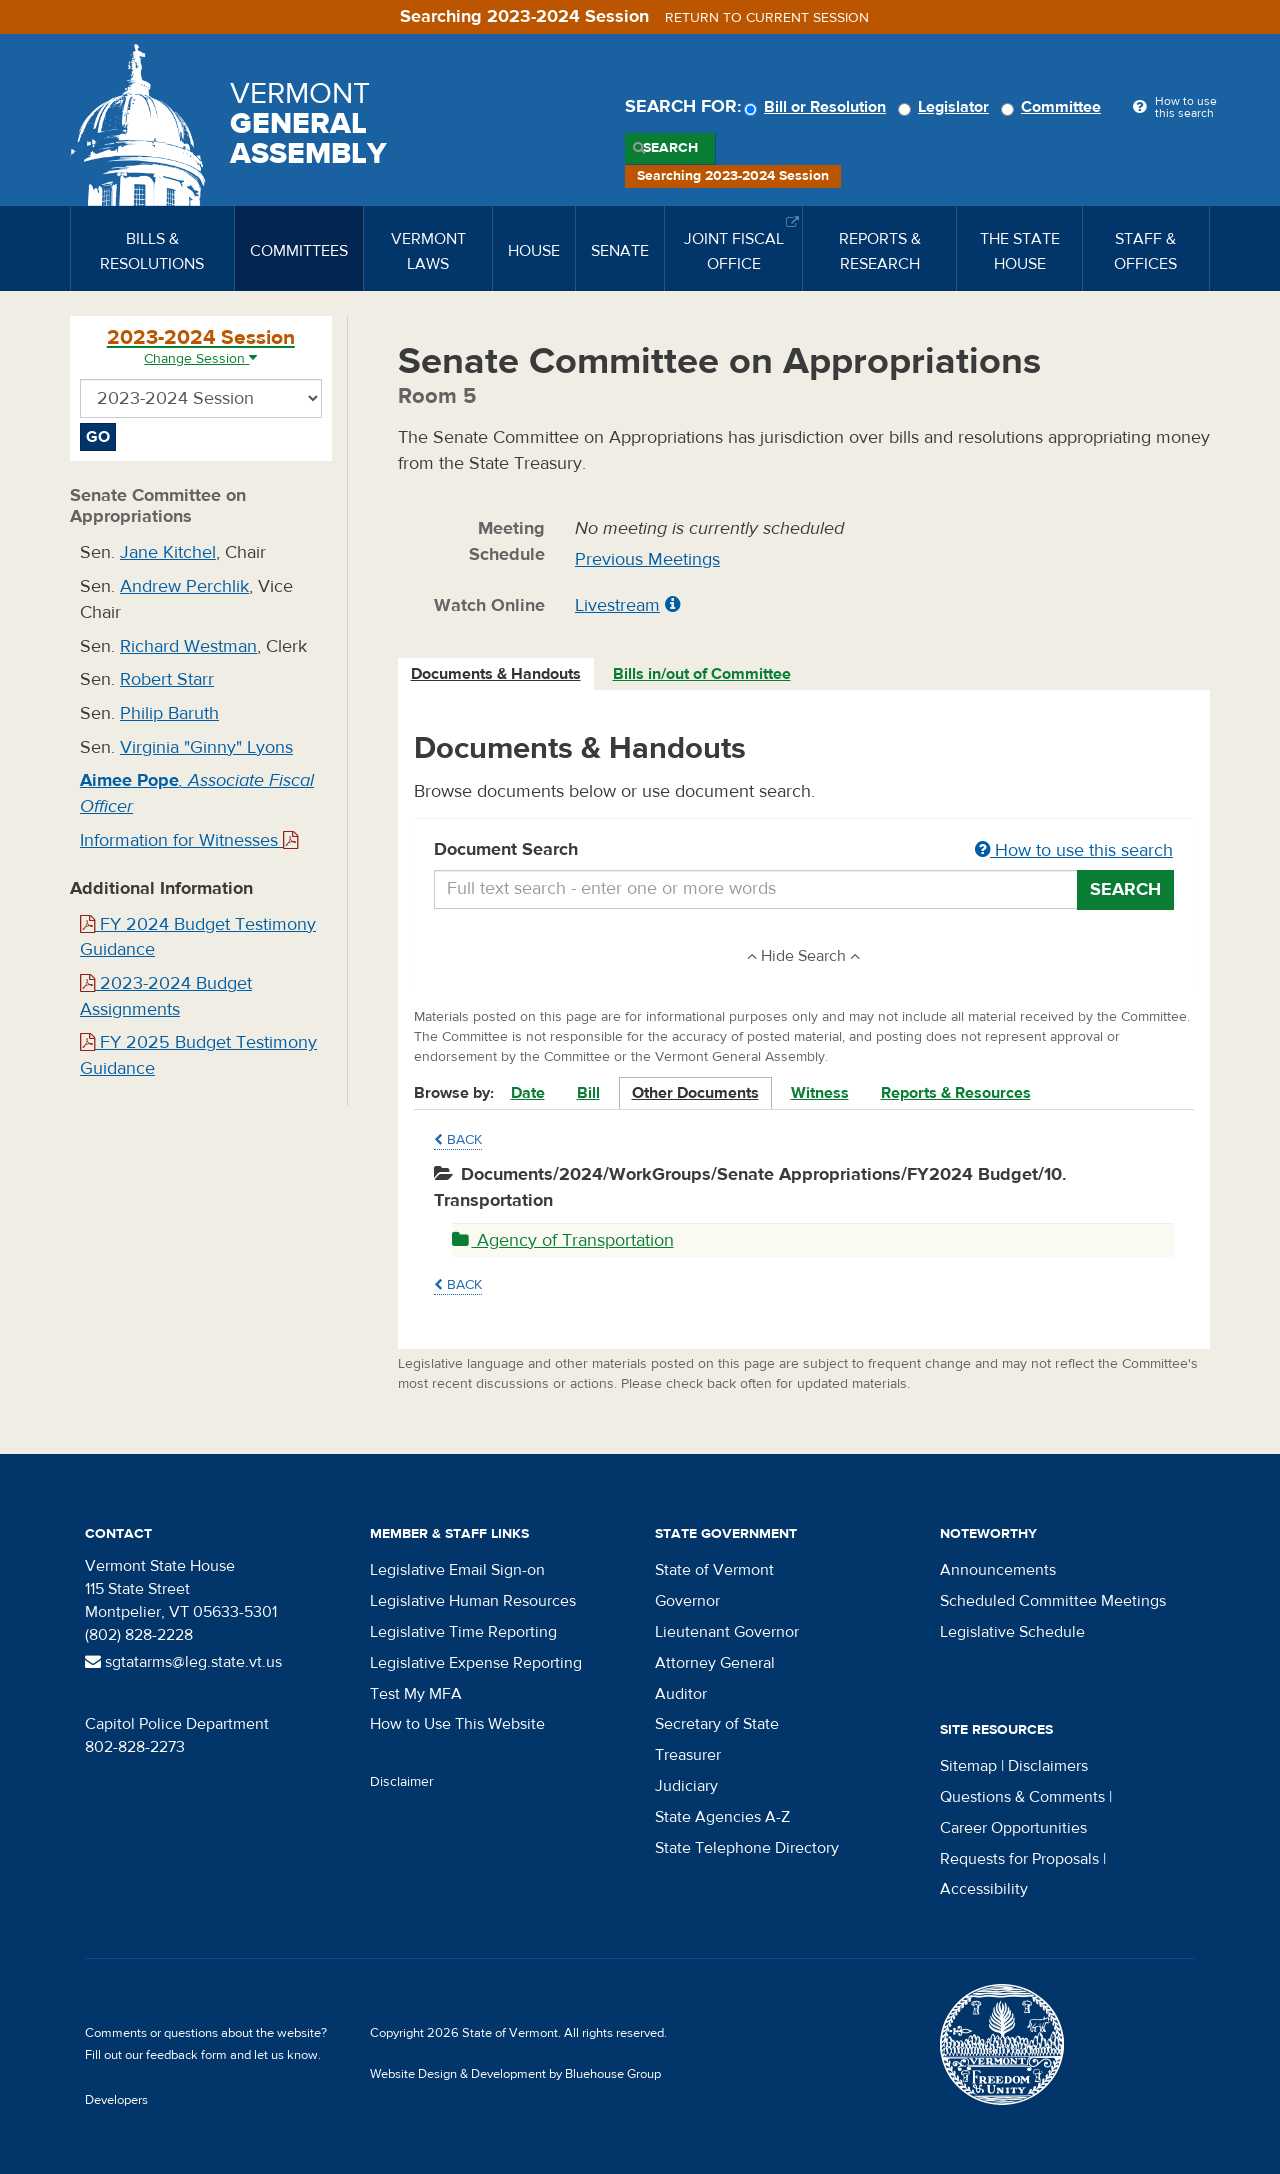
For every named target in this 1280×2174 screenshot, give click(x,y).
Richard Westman (188, 646)
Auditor (681, 1694)
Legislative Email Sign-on (457, 1570)
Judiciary (686, 1786)
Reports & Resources (956, 1093)
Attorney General (715, 1663)
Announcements (998, 1570)
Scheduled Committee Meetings (1053, 1601)
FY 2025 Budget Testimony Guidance (198, 1055)
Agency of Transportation (563, 1240)
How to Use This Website (457, 1724)
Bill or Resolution (818, 107)
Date (528, 1093)
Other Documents (695, 1093)
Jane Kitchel (168, 552)
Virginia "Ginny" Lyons (206, 747)
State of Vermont (714, 1570)
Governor (687, 1601)
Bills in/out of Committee (702, 674)
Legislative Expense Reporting (476, 1663)
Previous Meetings (647, 559)
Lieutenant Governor (727, 1632)
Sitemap (968, 1766)
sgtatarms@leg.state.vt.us (183, 1662)
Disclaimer (402, 1782)
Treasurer (688, 1755)
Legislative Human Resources (473, 1601)
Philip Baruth (169, 713)
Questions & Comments (1022, 1797)
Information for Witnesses (189, 840)
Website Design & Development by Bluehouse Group (515, 2074)
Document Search (804, 851)
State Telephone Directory (747, 1848)
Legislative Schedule (1012, 1632)
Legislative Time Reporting (463, 1632)
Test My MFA (416, 1694)
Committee (1054, 107)
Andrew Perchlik (184, 586)
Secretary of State (717, 1724)
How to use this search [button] (1074, 850)
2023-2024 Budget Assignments (166, 996)
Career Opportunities (1013, 1828)
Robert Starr (167, 679)
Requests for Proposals (1019, 1859)
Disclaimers (1048, 1766)
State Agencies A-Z (722, 1817)
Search (670, 148)
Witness (820, 1093)
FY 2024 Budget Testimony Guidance (198, 937)
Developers (116, 2100)
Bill (588, 1093)
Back (458, 1140)
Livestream (617, 605)
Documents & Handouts (496, 674)
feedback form (186, 2055)
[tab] (497, 674)
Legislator (946, 107)
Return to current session (767, 18)
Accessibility (984, 1889)
